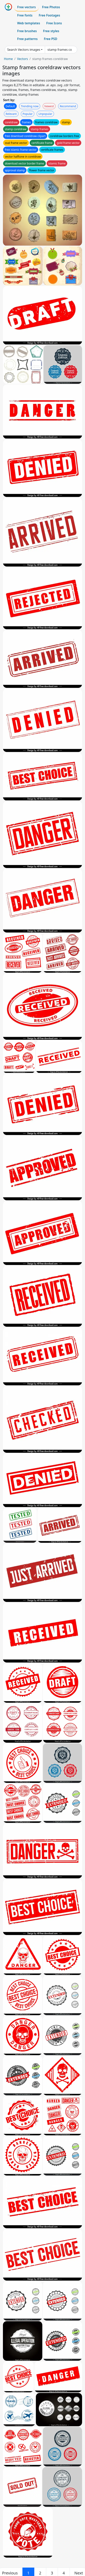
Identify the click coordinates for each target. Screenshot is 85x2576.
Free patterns (27, 39)
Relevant (11, 114)
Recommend (68, 106)
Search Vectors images (23, 49)
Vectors (22, 59)
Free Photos (51, 7)
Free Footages (49, 15)
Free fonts (25, 15)
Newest (49, 106)
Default (10, 106)
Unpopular (45, 114)
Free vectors (26, 7)
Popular (28, 114)
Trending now (29, 106)
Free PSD (50, 39)
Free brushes (27, 31)
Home (8, 59)
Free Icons (54, 23)
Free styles (51, 31)
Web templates (28, 23)
